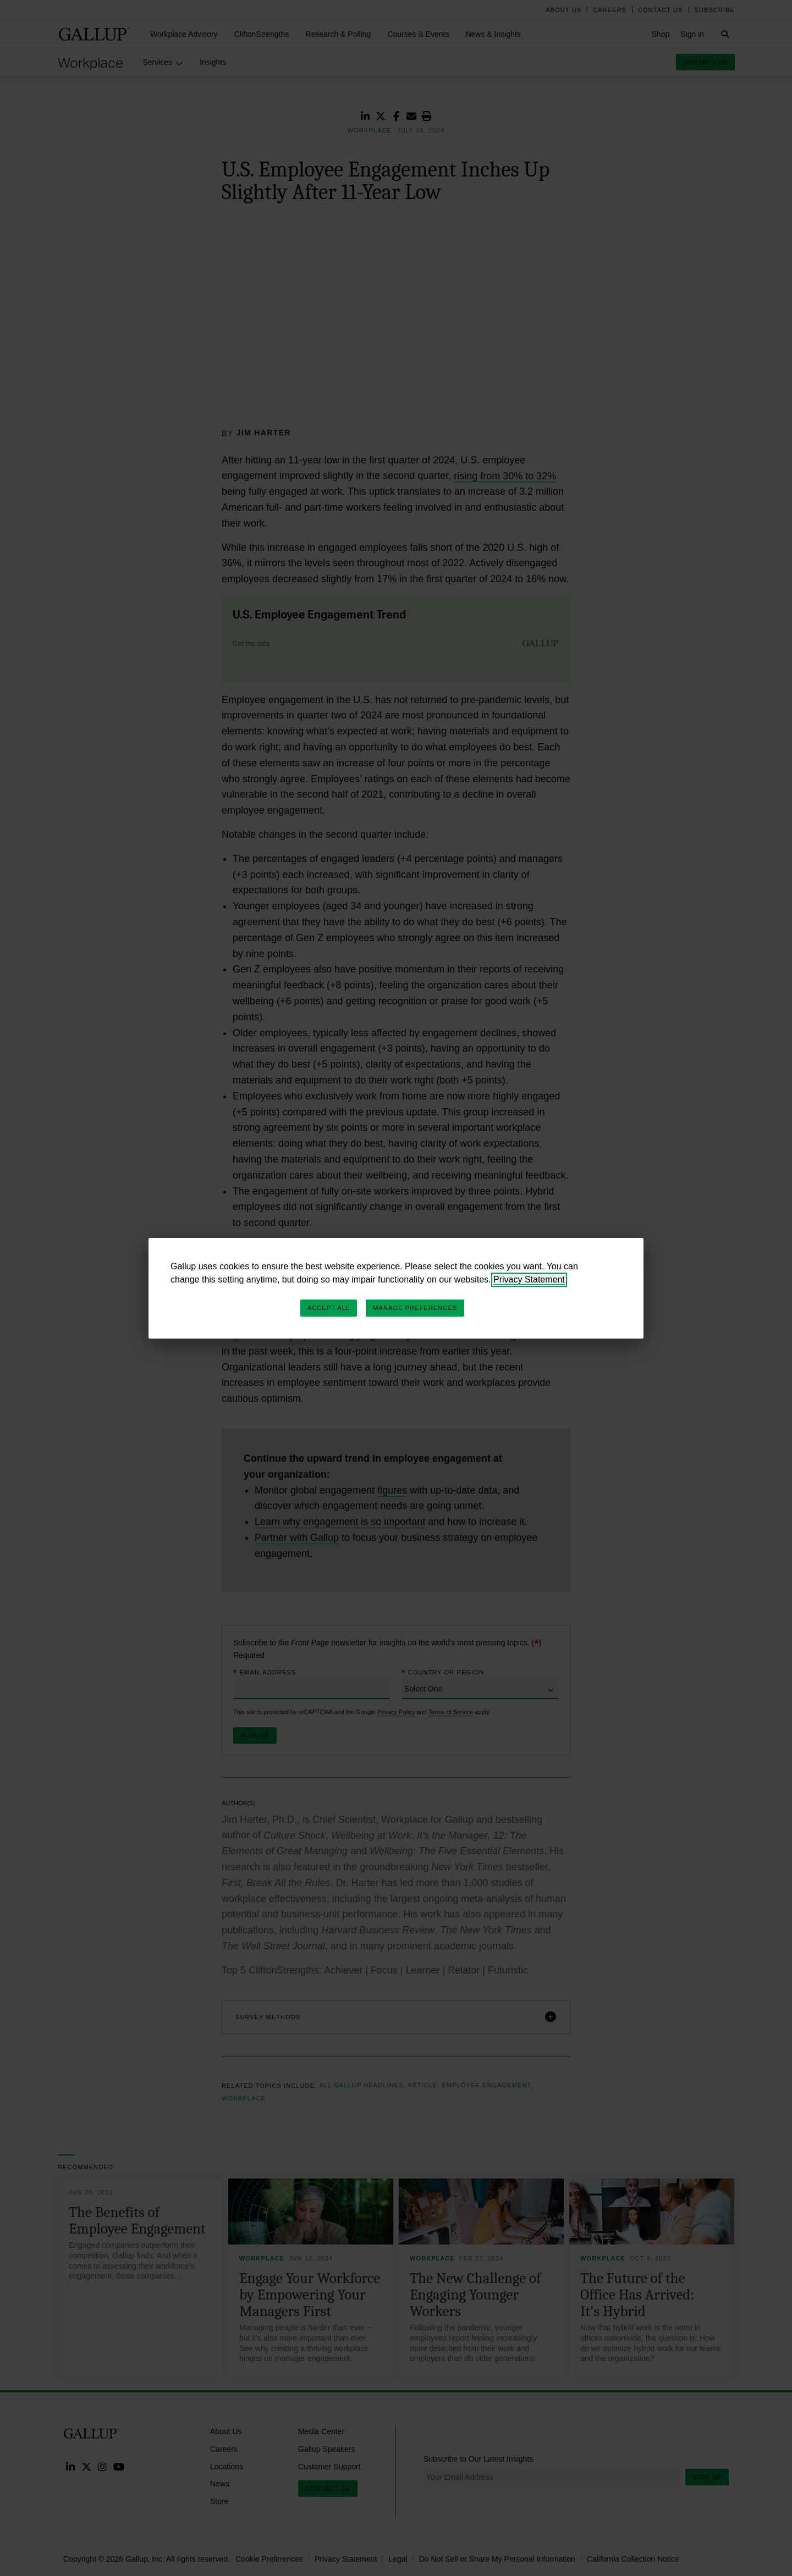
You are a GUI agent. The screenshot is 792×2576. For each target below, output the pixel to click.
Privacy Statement (529, 1279)
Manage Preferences (415, 1307)
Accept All (328, 1307)
